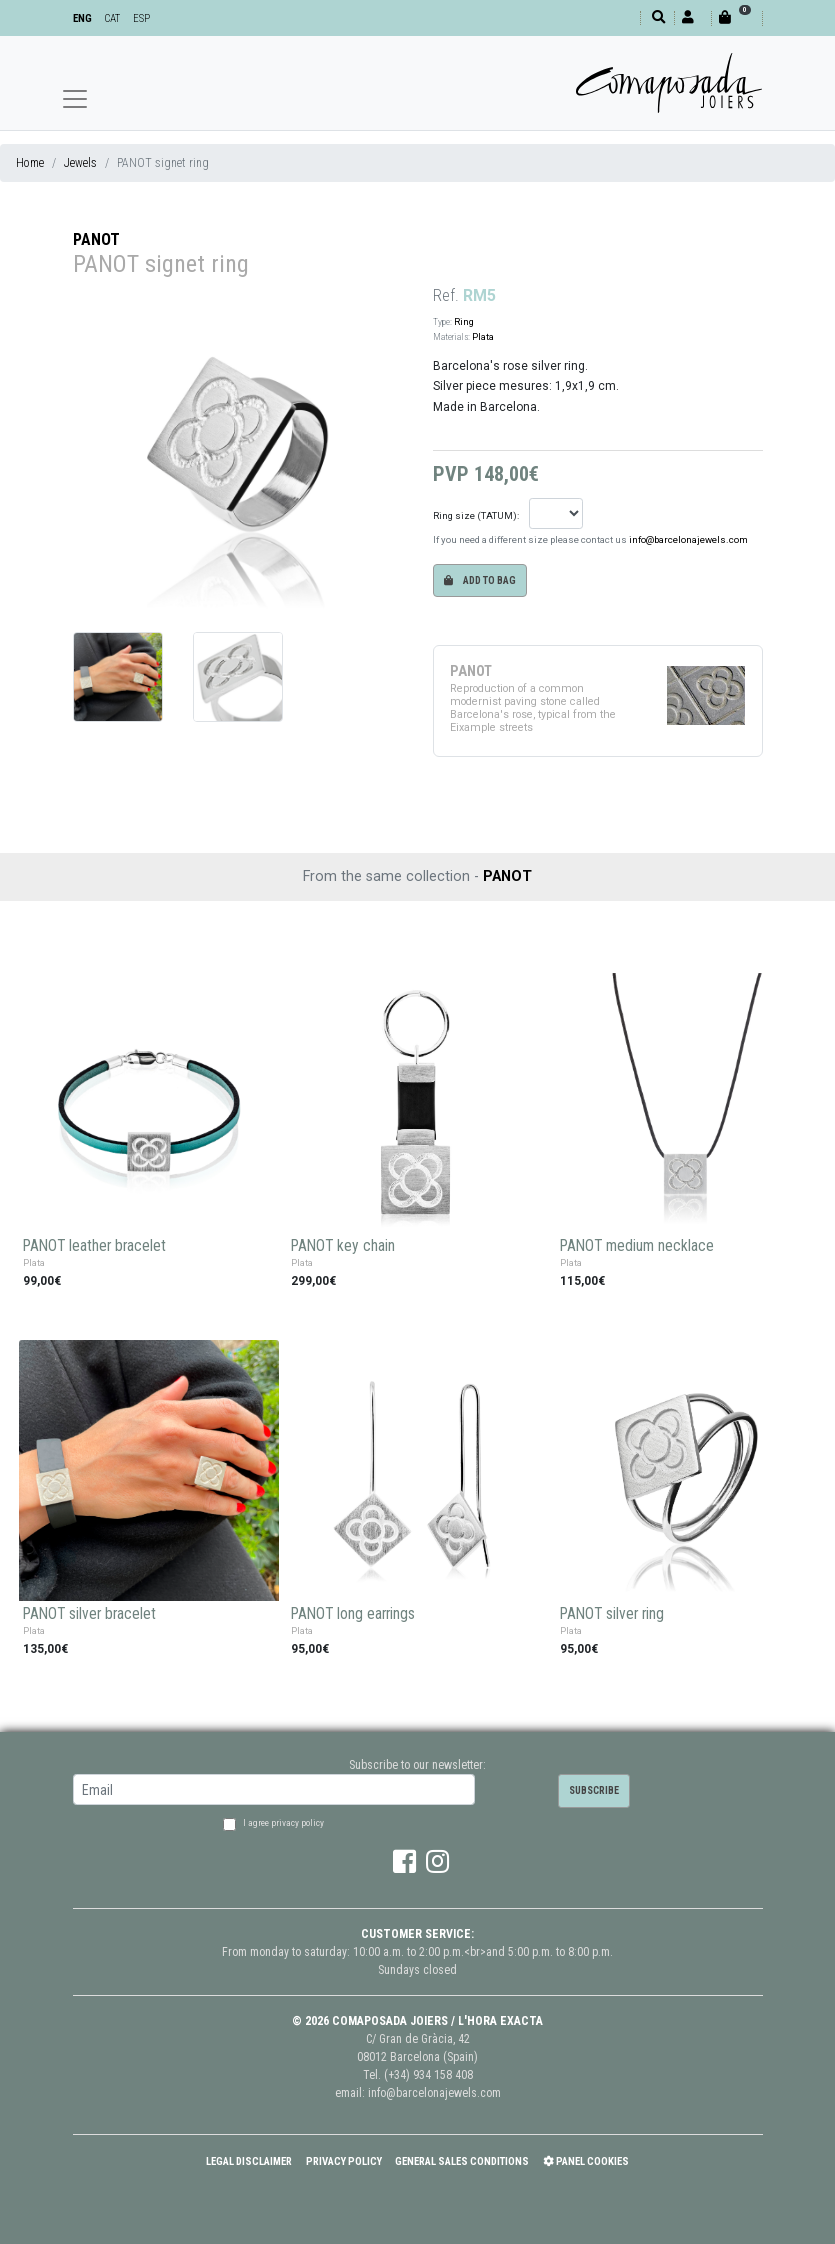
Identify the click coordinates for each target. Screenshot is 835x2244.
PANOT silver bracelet (89, 1614)
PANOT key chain (343, 1246)
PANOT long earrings (353, 1614)
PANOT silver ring (612, 1614)
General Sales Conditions (462, 2161)
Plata (483, 336)
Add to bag (480, 580)
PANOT (96, 239)
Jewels (80, 163)
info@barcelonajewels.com (688, 539)
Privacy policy (344, 2161)
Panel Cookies (586, 2161)
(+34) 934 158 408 (428, 2075)
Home (30, 163)
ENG (82, 18)
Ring (464, 321)
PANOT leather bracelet (94, 1246)
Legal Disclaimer (249, 2161)
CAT (112, 18)
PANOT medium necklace (637, 1246)
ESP (141, 18)
